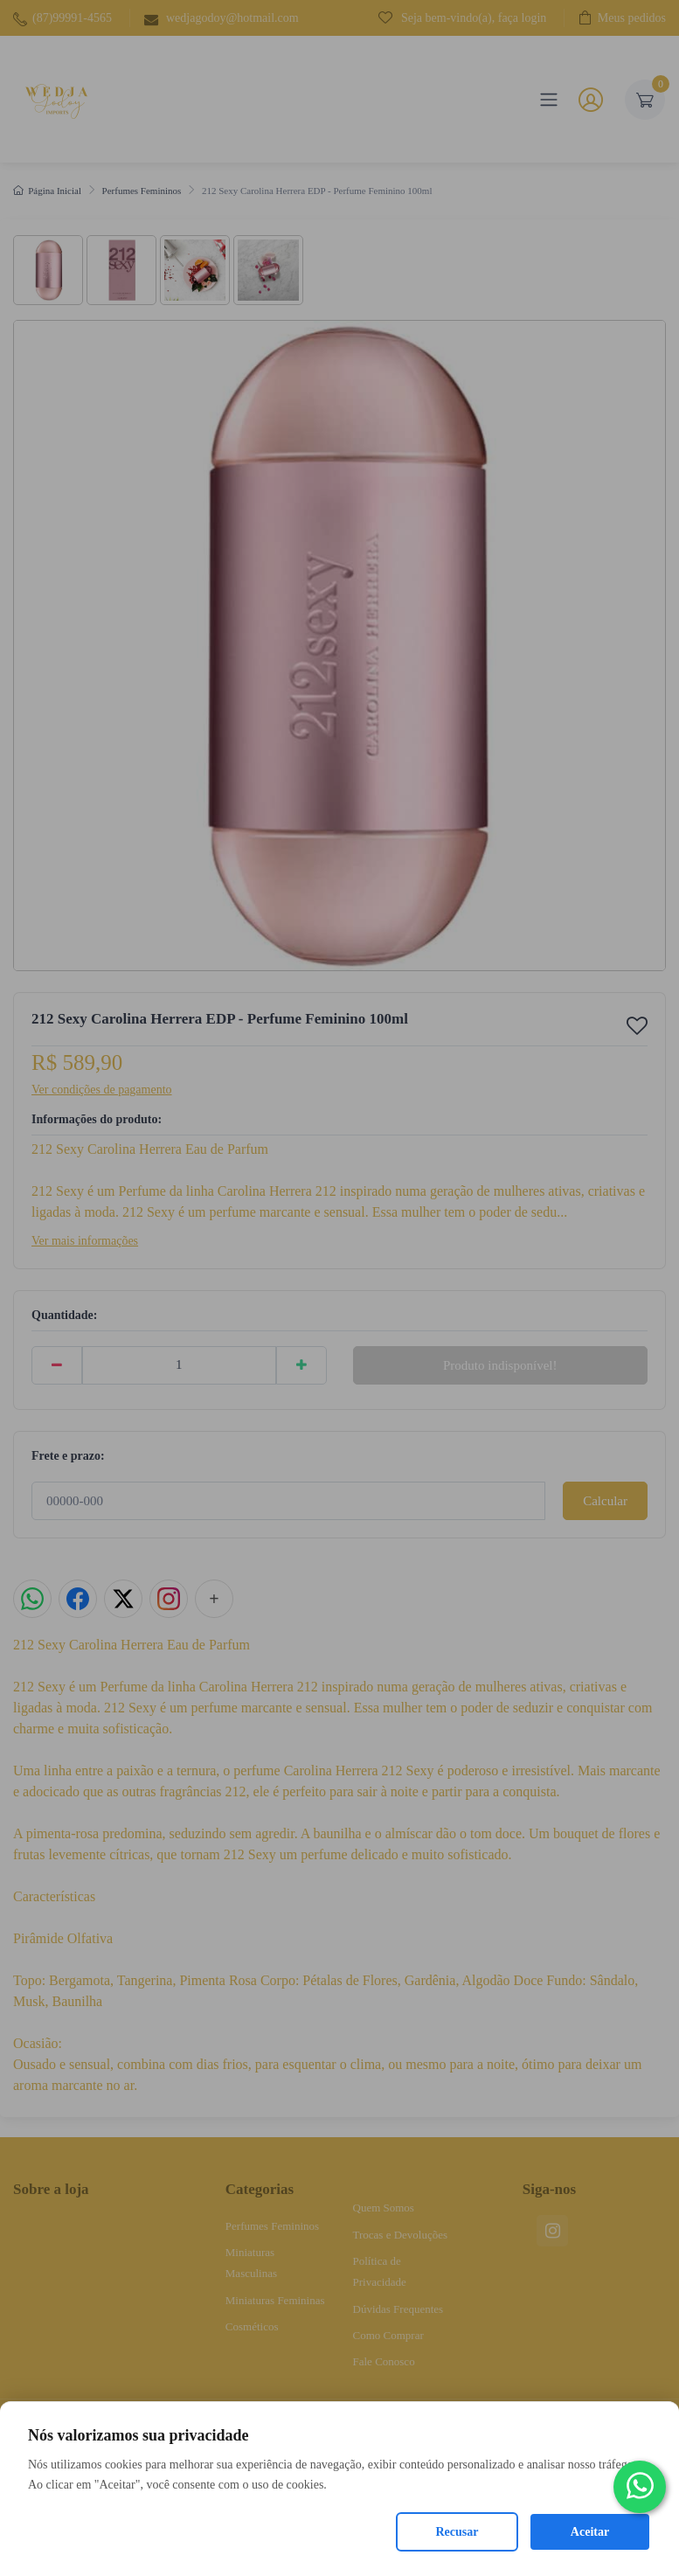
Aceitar (590, 2531)
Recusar (457, 2531)
